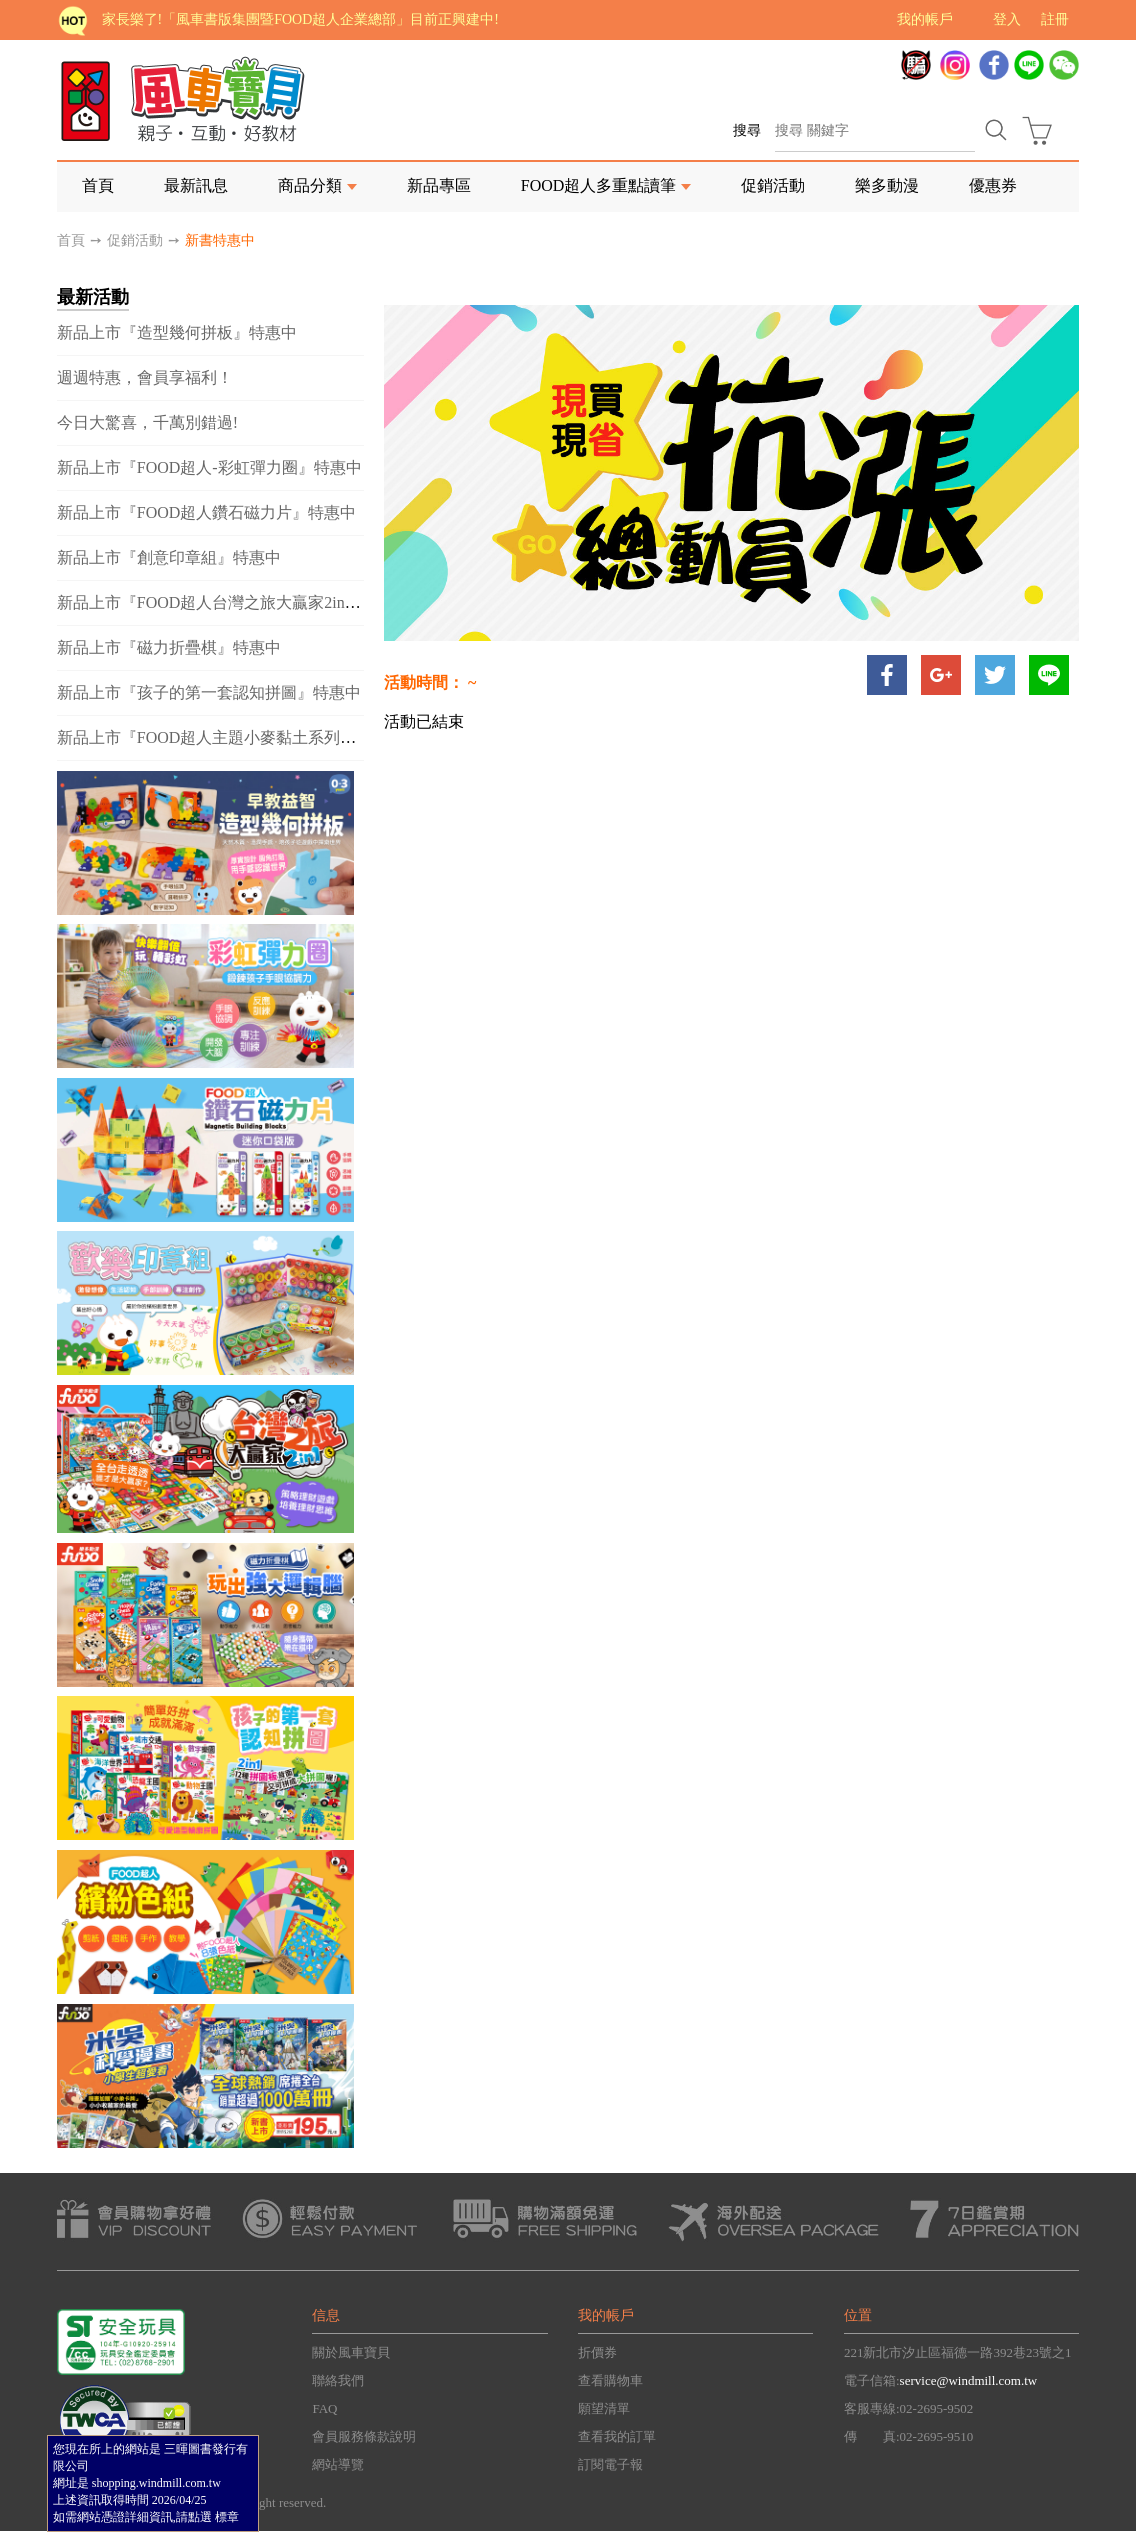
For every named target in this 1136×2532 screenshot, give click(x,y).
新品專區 (439, 185)
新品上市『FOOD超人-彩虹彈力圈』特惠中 (209, 467)
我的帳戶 (925, 19)
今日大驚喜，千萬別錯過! (147, 422)
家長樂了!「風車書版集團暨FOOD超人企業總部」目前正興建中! (300, 19)
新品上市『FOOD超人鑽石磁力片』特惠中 (207, 512)
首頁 (98, 185)
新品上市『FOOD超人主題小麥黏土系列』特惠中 (231, 737)
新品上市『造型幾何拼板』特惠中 (177, 332)
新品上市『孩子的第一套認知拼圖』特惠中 (209, 692)
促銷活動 (773, 185)
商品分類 (310, 185)
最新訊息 (196, 185)
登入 (1007, 19)
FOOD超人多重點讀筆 (599, 185)
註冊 (1055, 19)
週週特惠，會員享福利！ (145, 377)
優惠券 (993, 185)
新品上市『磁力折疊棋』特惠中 (169, 647)
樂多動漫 (887, 185)
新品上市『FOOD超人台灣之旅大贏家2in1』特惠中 (237, 602)
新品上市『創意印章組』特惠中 (169, 557)
